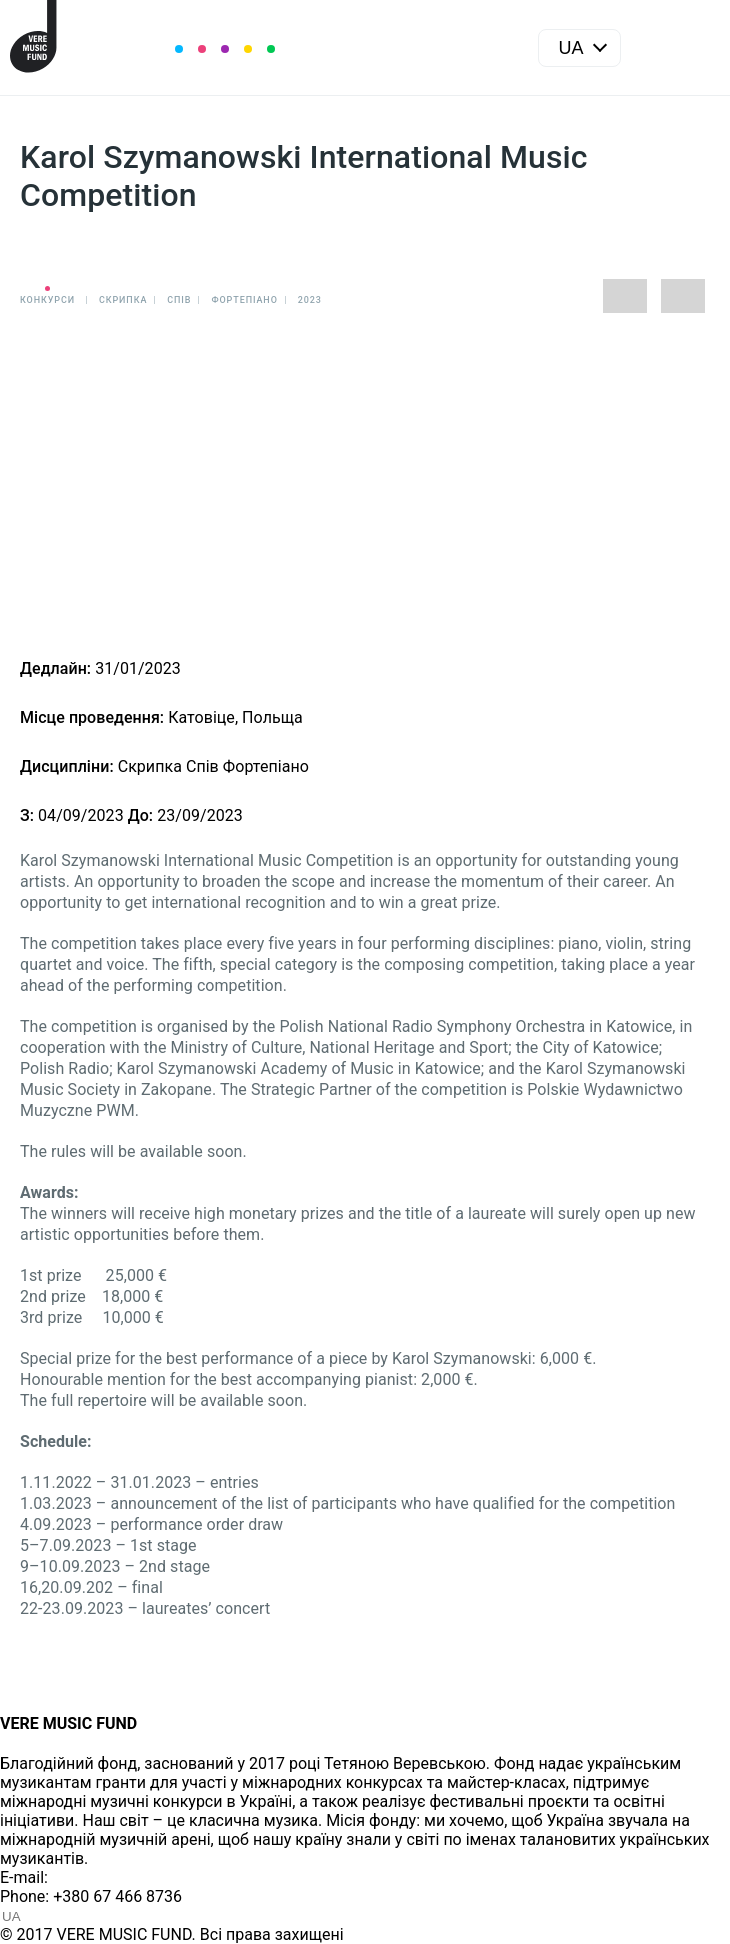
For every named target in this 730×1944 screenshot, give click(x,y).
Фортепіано (244, 300)
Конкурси (47, 300)
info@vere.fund (106, 1877)
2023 (310, 300)
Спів (179, 300)
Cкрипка (123, 300)
